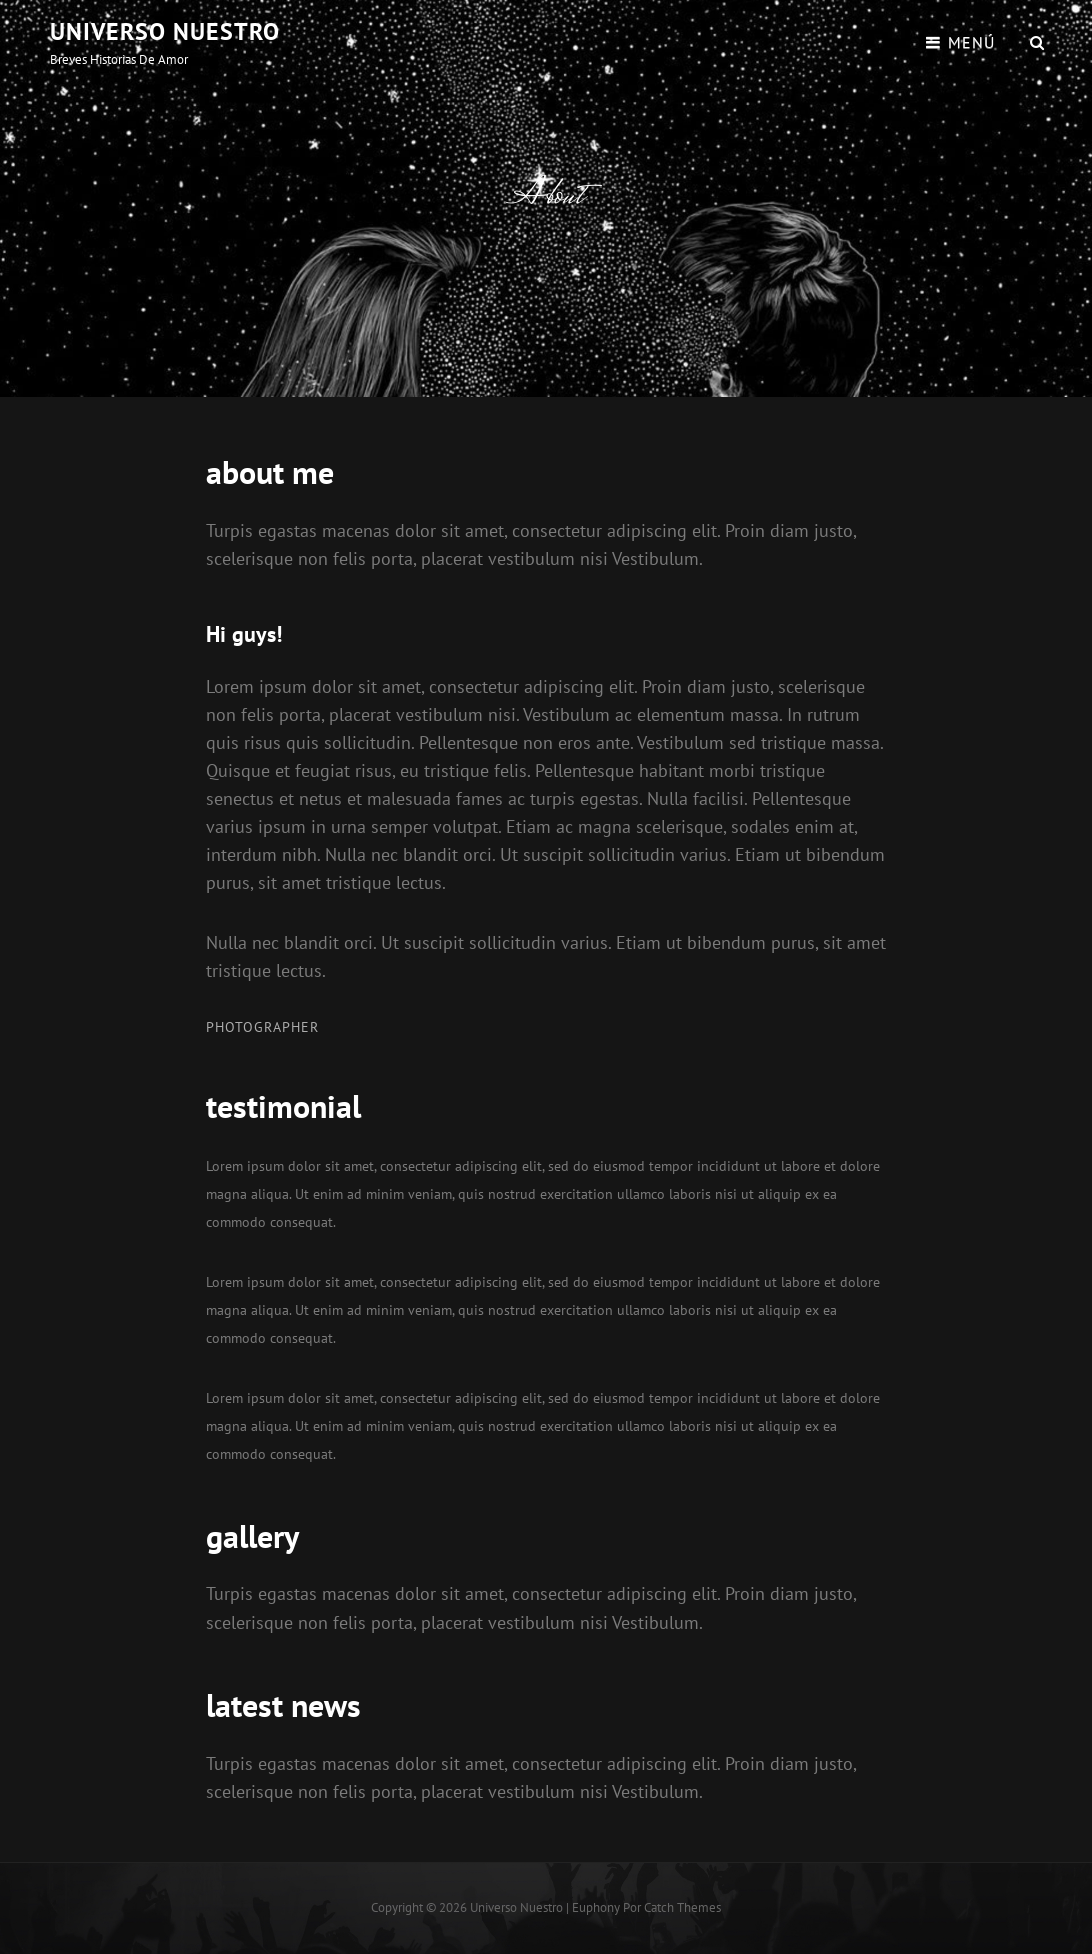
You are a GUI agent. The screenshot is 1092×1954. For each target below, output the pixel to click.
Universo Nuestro (165, 31)
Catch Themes (682, 1907)
